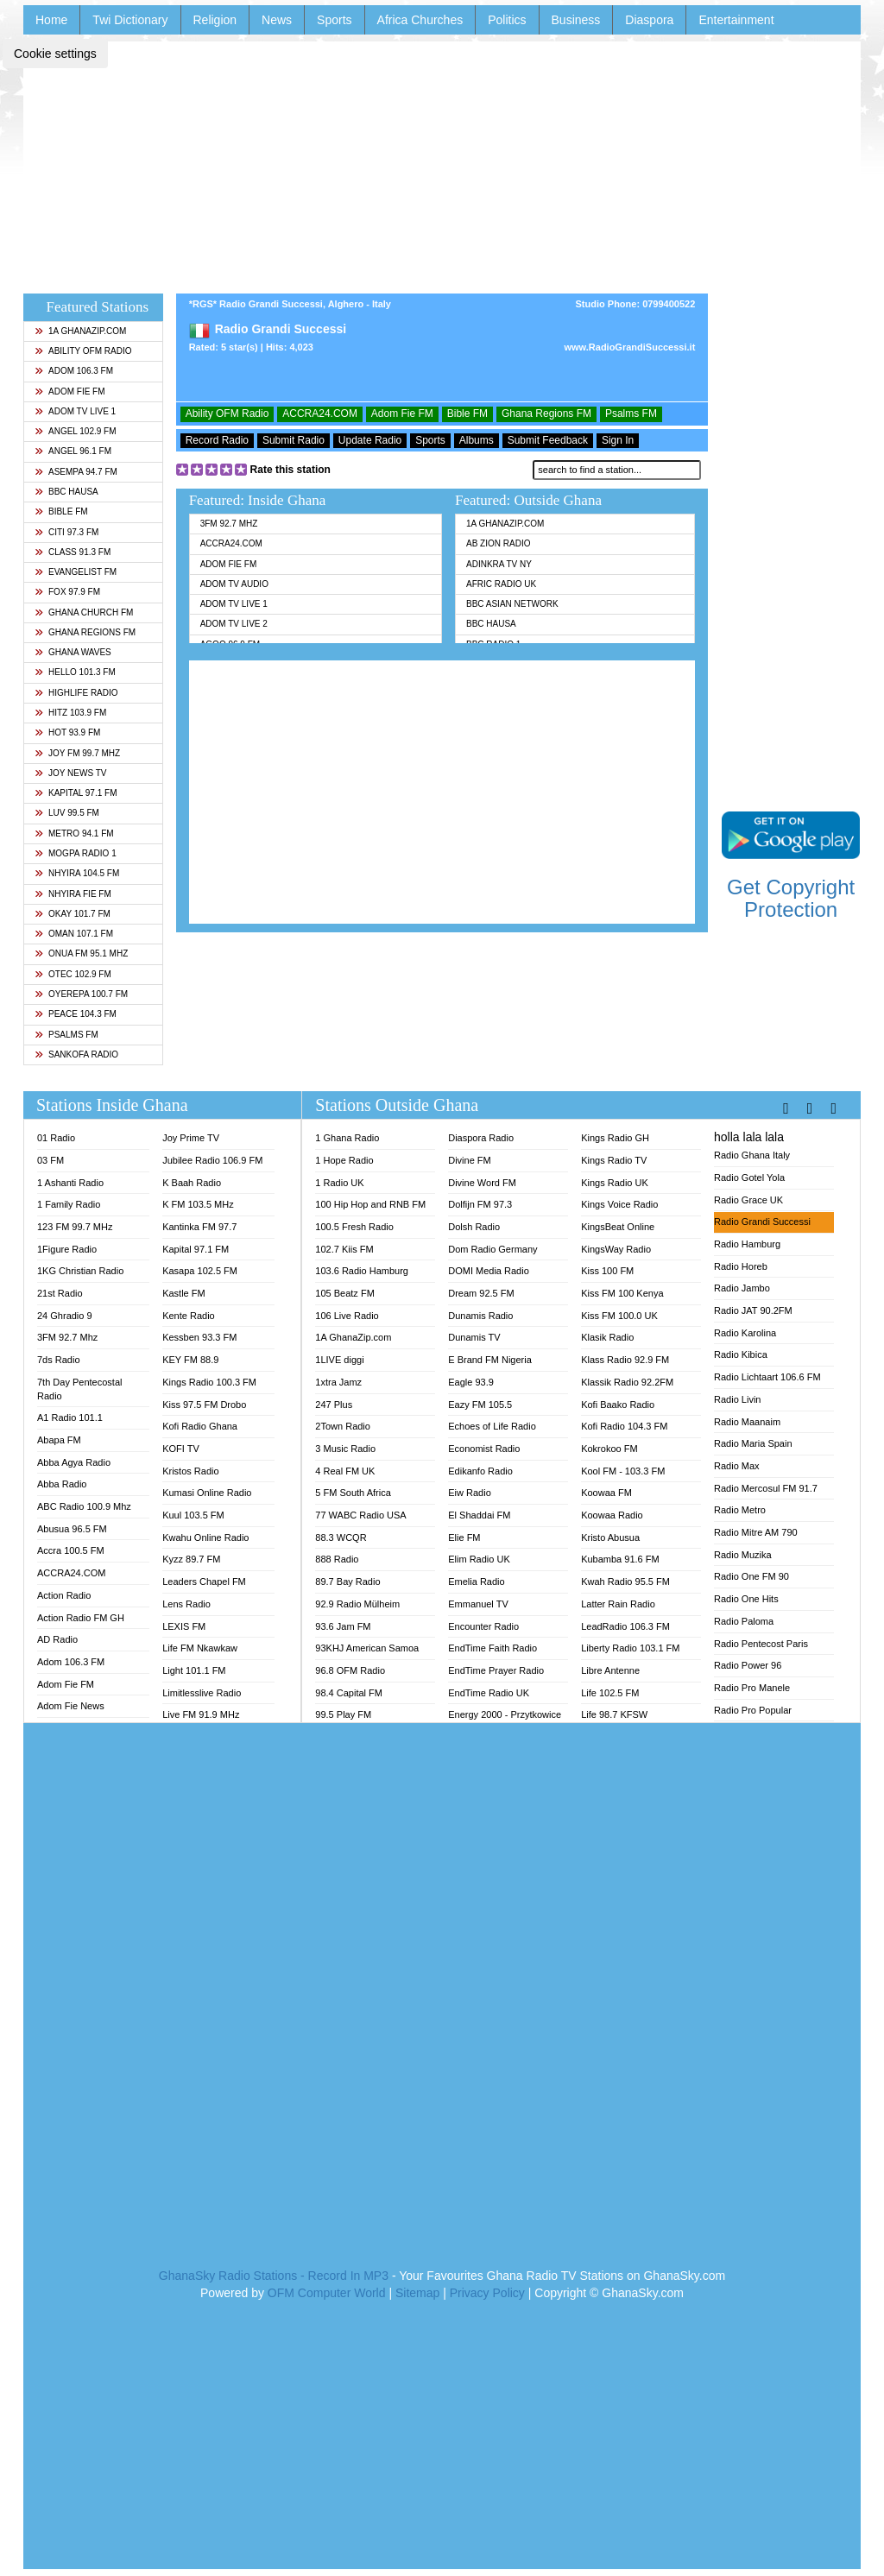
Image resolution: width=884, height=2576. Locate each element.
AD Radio (57, 1639)
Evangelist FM (76, 572)
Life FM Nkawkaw (199, 1648)
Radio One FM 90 (751, 1576)
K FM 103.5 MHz (198, 1204)
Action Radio (64, 1595)
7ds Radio (58, 1359)
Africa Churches (420, 20)
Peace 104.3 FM (76, 1014)
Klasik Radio (607, 1337)
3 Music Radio (345, 1448)
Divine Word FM (482, 1183)
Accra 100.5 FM (70, 1550)
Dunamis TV (474, 1337)
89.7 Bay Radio (347, 1581)
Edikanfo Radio (480, 1471)
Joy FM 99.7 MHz (77, 753)
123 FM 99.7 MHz (74, 1227)
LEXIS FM (183, 1626)
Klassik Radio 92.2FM (627, 1382)
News (277, 20)
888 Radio (336, 1559)
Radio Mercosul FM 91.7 (766, 1488)
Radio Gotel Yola (749, 1177)
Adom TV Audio (234, 584)
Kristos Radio (190, 1471)
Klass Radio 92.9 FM (625, 1359)
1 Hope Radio (344, 1160)
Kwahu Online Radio (205, 1537)
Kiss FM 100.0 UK (619, 1315)
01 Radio (56, 1138)
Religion (215, 20)
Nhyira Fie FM (73, 894)
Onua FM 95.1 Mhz (81, 953)
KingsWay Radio (616, 1249)
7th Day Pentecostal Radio (79, 1389)
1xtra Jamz (338, 1382)
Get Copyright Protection (791, 898)
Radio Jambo (742, 1288)
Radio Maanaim (747, 1422)
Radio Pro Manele (752, 1688)
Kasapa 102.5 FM (199, 1271)
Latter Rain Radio (618, 1604)
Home (51, 20)
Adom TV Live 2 (234, 623)
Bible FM (61, 511)
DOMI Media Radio (488, 1271)
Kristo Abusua (610, 1537)
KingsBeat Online (617, 1227)
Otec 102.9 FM (73, 974)
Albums (476, 440)
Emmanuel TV (478, 1604)
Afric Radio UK (501, 584)
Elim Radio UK (479, 1559)
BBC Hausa (66, 491)
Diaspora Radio (481, 1138)
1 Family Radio (68, 1204)
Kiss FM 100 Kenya (622, 1293)
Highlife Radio (76, 693)
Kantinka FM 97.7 (199, 1227)
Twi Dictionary (129, 20)
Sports (334, 20)
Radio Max (737, 1466)
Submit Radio (293, 440)
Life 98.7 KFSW (614, 1714)
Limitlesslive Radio (201, 1693)
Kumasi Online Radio (206, 1492)
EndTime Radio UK (488, 1693)
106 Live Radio (346, 1315)
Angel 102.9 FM (76, 431)
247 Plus (333, 1404)
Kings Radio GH (615, 1138)
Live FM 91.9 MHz (200, 1714)
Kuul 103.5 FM (193, 1515)
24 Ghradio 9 (64, 1315)
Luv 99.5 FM (67, 813)
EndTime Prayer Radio (496, 1670)
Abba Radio (62, 1484)
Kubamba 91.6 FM (620, 1559)
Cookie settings (55, 53)
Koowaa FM (606, 1492)
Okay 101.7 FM (72, 914)
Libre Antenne (610, 1670)
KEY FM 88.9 (190, 1359)
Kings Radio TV (614, 1160)
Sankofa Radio (76, 1054)
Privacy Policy (487, 2293)
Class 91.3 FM (72, 552)
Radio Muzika (743, 1555)
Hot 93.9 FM (67, 732)
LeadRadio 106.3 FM (625, 1626)
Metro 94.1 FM (74, 833)
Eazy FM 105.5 (480, 1404)
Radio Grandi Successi (762, 1221)
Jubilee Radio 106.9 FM (212, 1160)
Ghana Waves (73, 652)
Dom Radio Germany (492, 1249)
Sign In (618, 440)
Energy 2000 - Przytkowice (504, 1714)
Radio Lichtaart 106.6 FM (767, 1377)
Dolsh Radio (474, 1227)
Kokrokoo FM (609, 1448)
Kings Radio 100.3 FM (209, 1382)
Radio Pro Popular (753, 1710)
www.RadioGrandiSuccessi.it (630, 347)
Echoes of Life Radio (492, 1426)
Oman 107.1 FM (74, 933)
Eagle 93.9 (471, 1382)
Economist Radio (484, 1448)
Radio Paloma (744, 1621)
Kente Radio (188, 1315)
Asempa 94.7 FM (76, 472)
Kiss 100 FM (607, 1271)
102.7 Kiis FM (344, 1249)
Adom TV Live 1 (75, 411)
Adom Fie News (70, 1706)
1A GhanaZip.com (80, 331)
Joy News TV (70, 773)
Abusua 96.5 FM (72, 1529)
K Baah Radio (191, 1183)
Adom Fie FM (70, 391)
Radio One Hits (746, 1599)
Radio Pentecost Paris (761, 1643)
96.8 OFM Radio (350, 1670)
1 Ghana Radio (347, 1138)
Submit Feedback (548, 440)
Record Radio (217, 440)
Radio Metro (740, 1510)
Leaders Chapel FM (204, 1581)
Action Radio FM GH (80, 1618)
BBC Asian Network (512, 604)
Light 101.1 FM (193, 1670)
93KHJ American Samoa (367, 1648)
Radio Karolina (745, 1333)
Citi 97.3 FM (66, 532)
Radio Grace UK (748, 1200)
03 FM (50, 1160)
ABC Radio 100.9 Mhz (84, 1506)
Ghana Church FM (84, 612)
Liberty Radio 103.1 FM (630, 1648)
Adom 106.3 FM (74, 371)
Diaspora (649, 20)
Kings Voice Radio (619, 1204)
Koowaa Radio (612, 1515)
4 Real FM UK (345, 1471)
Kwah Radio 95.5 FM (625, 1581)
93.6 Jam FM (342, 1626)
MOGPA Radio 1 (76, 853)
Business (576, 20)
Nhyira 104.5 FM (77, 873)
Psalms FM (66, 1034)
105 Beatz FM (344, 1293)
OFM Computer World (327, 2293)
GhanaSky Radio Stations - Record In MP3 (273, 2275)
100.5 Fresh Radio (354, 1227)
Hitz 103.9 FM (70, 712)
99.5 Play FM (343, 1714)
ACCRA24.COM (319, 413)
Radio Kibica (740, 1354)
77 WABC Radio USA (360, 1515)
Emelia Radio (476, 1581)
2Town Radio (342, 1426)
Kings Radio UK (614, 1183)
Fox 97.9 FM (67, 592)
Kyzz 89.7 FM (191, 1559)
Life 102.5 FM (610, 1693)
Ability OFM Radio (83, 351)
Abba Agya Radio (73, 1462)
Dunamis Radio (480, 1315)
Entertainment (736, 20)
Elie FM (464, 1537)
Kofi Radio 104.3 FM (624, 1426)
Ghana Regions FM (85, 632)
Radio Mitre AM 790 (756, 1532)
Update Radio (369, 440)
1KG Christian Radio (80, 1271)
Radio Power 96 (747, 1665)
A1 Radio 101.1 (70, 1417)
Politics (507, 20)
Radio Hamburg (747, 1244)
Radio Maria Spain (753, 1443)
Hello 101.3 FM (75, 672)
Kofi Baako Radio (617, 1404)
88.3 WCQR (340, 1537)
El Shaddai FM (479, 1515)
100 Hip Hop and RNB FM (370, 1204)
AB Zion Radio (498, 543)
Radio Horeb (740, 1266)
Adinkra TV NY (499, 564)
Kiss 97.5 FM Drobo (204, 1404)
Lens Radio (186, 1604)
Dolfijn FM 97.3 (480, 1204)
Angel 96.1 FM (73, 451)
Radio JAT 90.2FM (753, 1310)
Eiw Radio (469, 1492)
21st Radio (60, 1293)
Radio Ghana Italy (752, 1155)
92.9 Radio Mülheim (357, 1604)
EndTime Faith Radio (492, 1648)
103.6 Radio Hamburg (361, 1271)
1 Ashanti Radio (70, 1183)
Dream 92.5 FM (481, 1293)
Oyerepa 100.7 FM (81, 994)
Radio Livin (737, 1399)
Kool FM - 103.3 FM (623, 1471)
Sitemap (417, 2293)
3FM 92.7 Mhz (229, 523)
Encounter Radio (483, 1626)
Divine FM (469, 1160)
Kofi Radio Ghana (199, 1426)
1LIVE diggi (339, 1359)
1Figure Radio (67, 1249)
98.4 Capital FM (348, 1693)
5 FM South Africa (352, 1492)
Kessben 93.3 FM (199, 1337)
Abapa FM (59, 1440)
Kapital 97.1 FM (76, 793)
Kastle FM (183, 1293)
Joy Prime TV (190, 1138)
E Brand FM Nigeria (490, 1359)
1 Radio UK (339, 1183)
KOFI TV (180, 1448)
